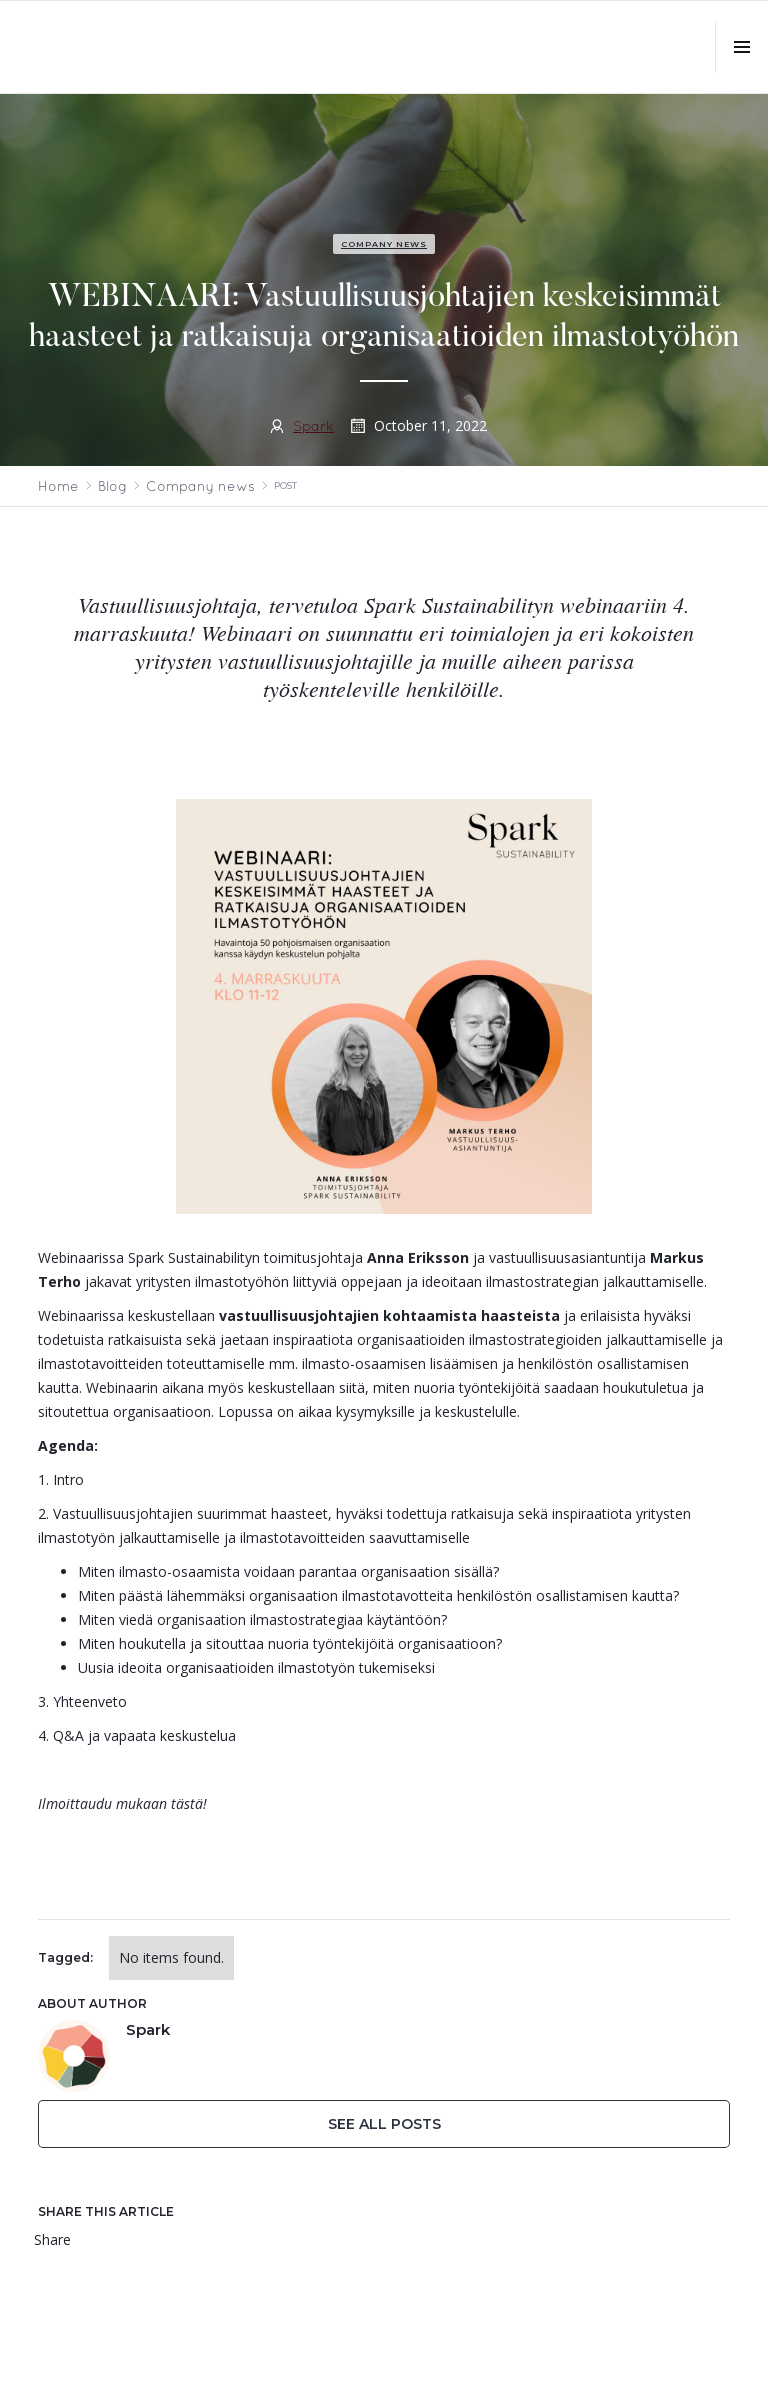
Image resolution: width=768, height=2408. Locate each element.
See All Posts (384, 2124)
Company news (384, 244)
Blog (112, 486)
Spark (313, 426)
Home (58, 486)
